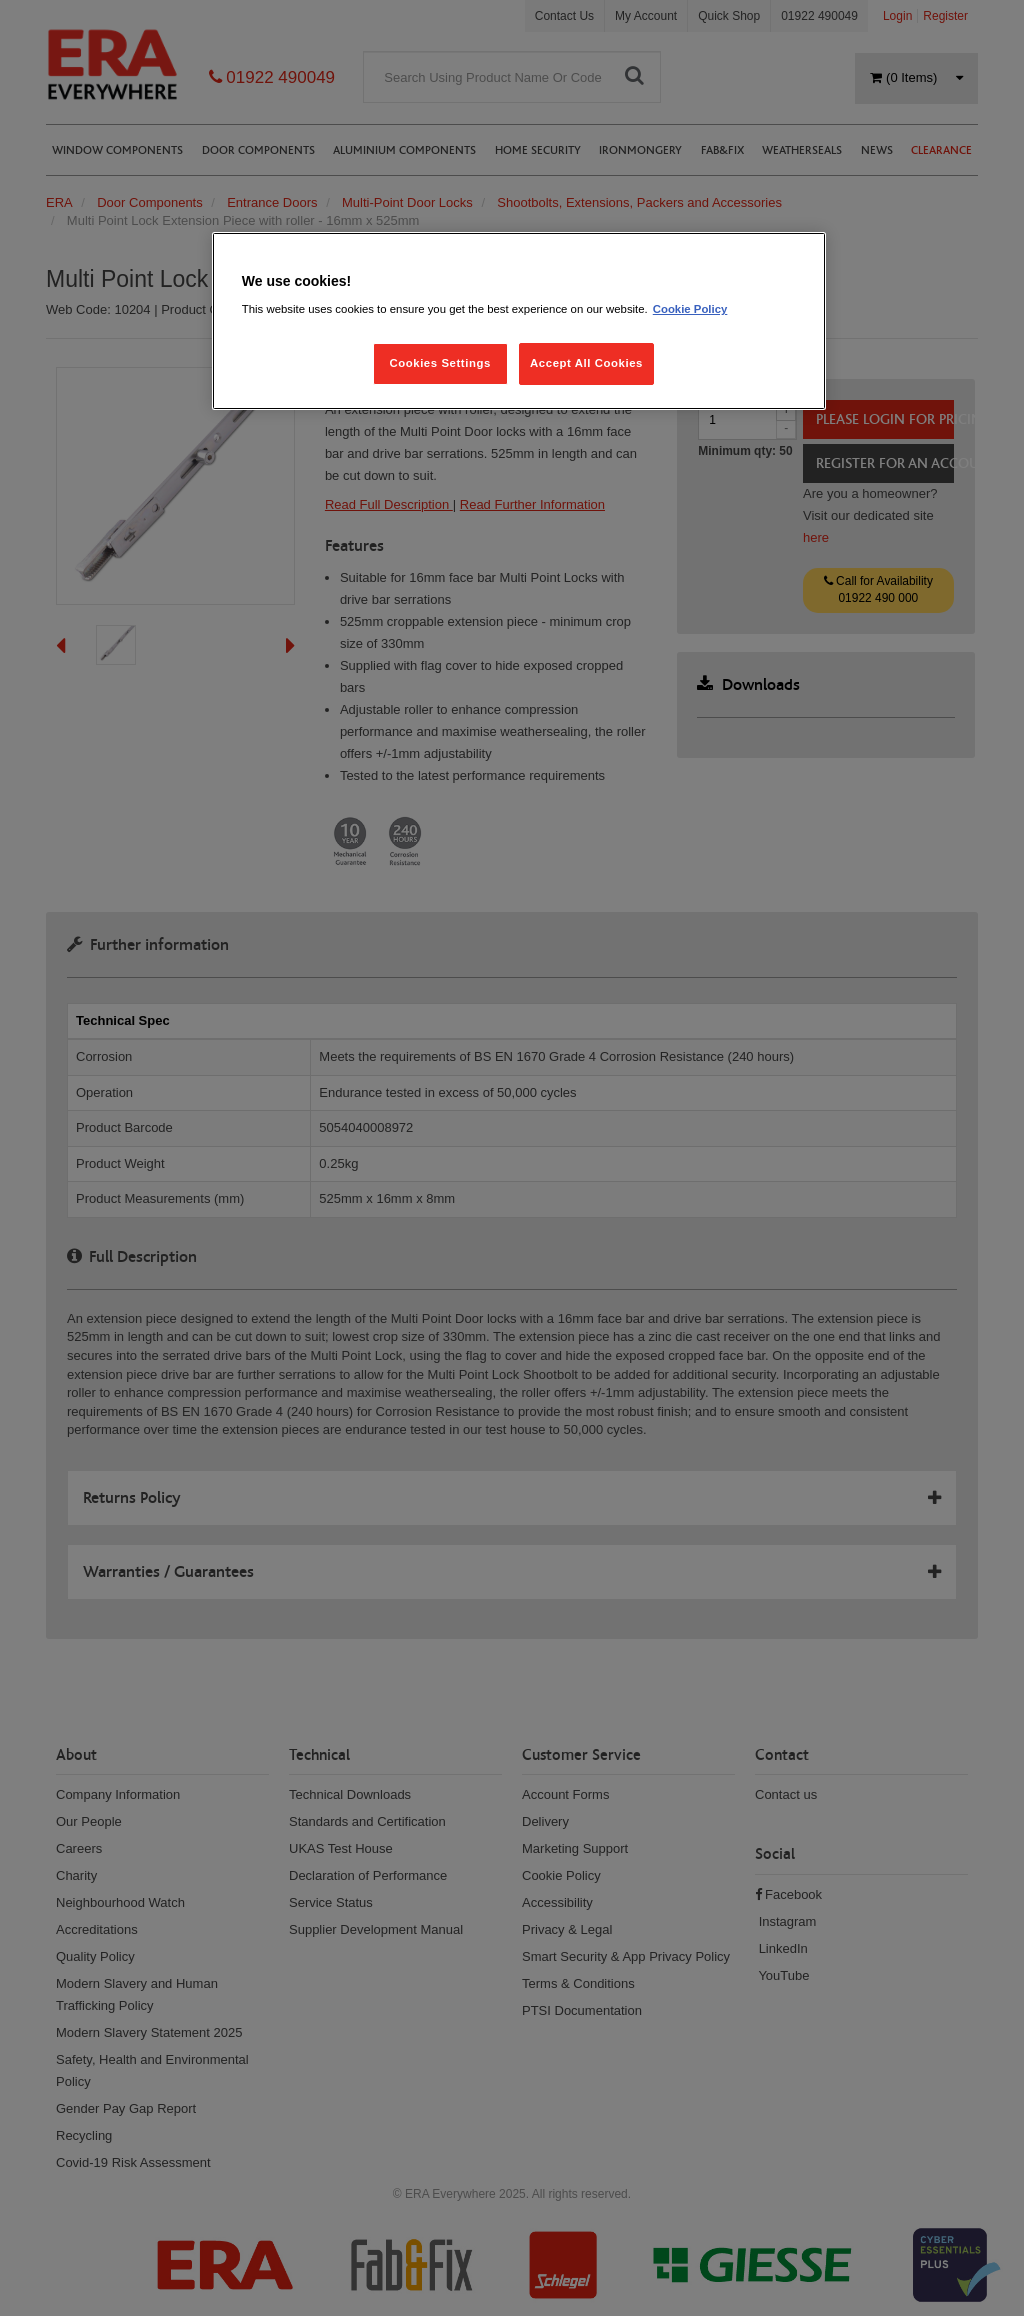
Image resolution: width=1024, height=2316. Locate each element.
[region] (519, 321)
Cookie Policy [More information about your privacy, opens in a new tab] (690, 309)
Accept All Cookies (586, 363)
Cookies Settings (439, 363)
